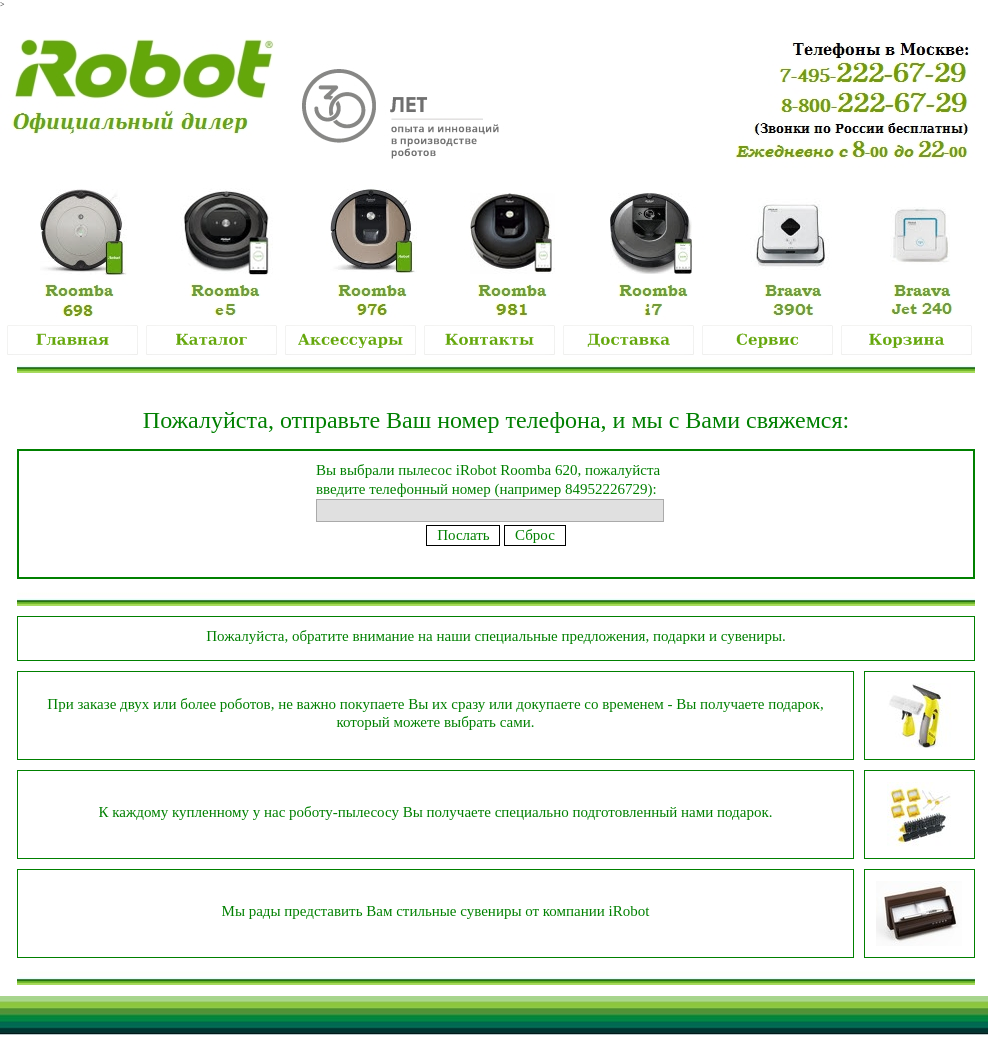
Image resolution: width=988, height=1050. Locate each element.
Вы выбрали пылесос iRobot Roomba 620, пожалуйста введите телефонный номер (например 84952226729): (490, 490)
